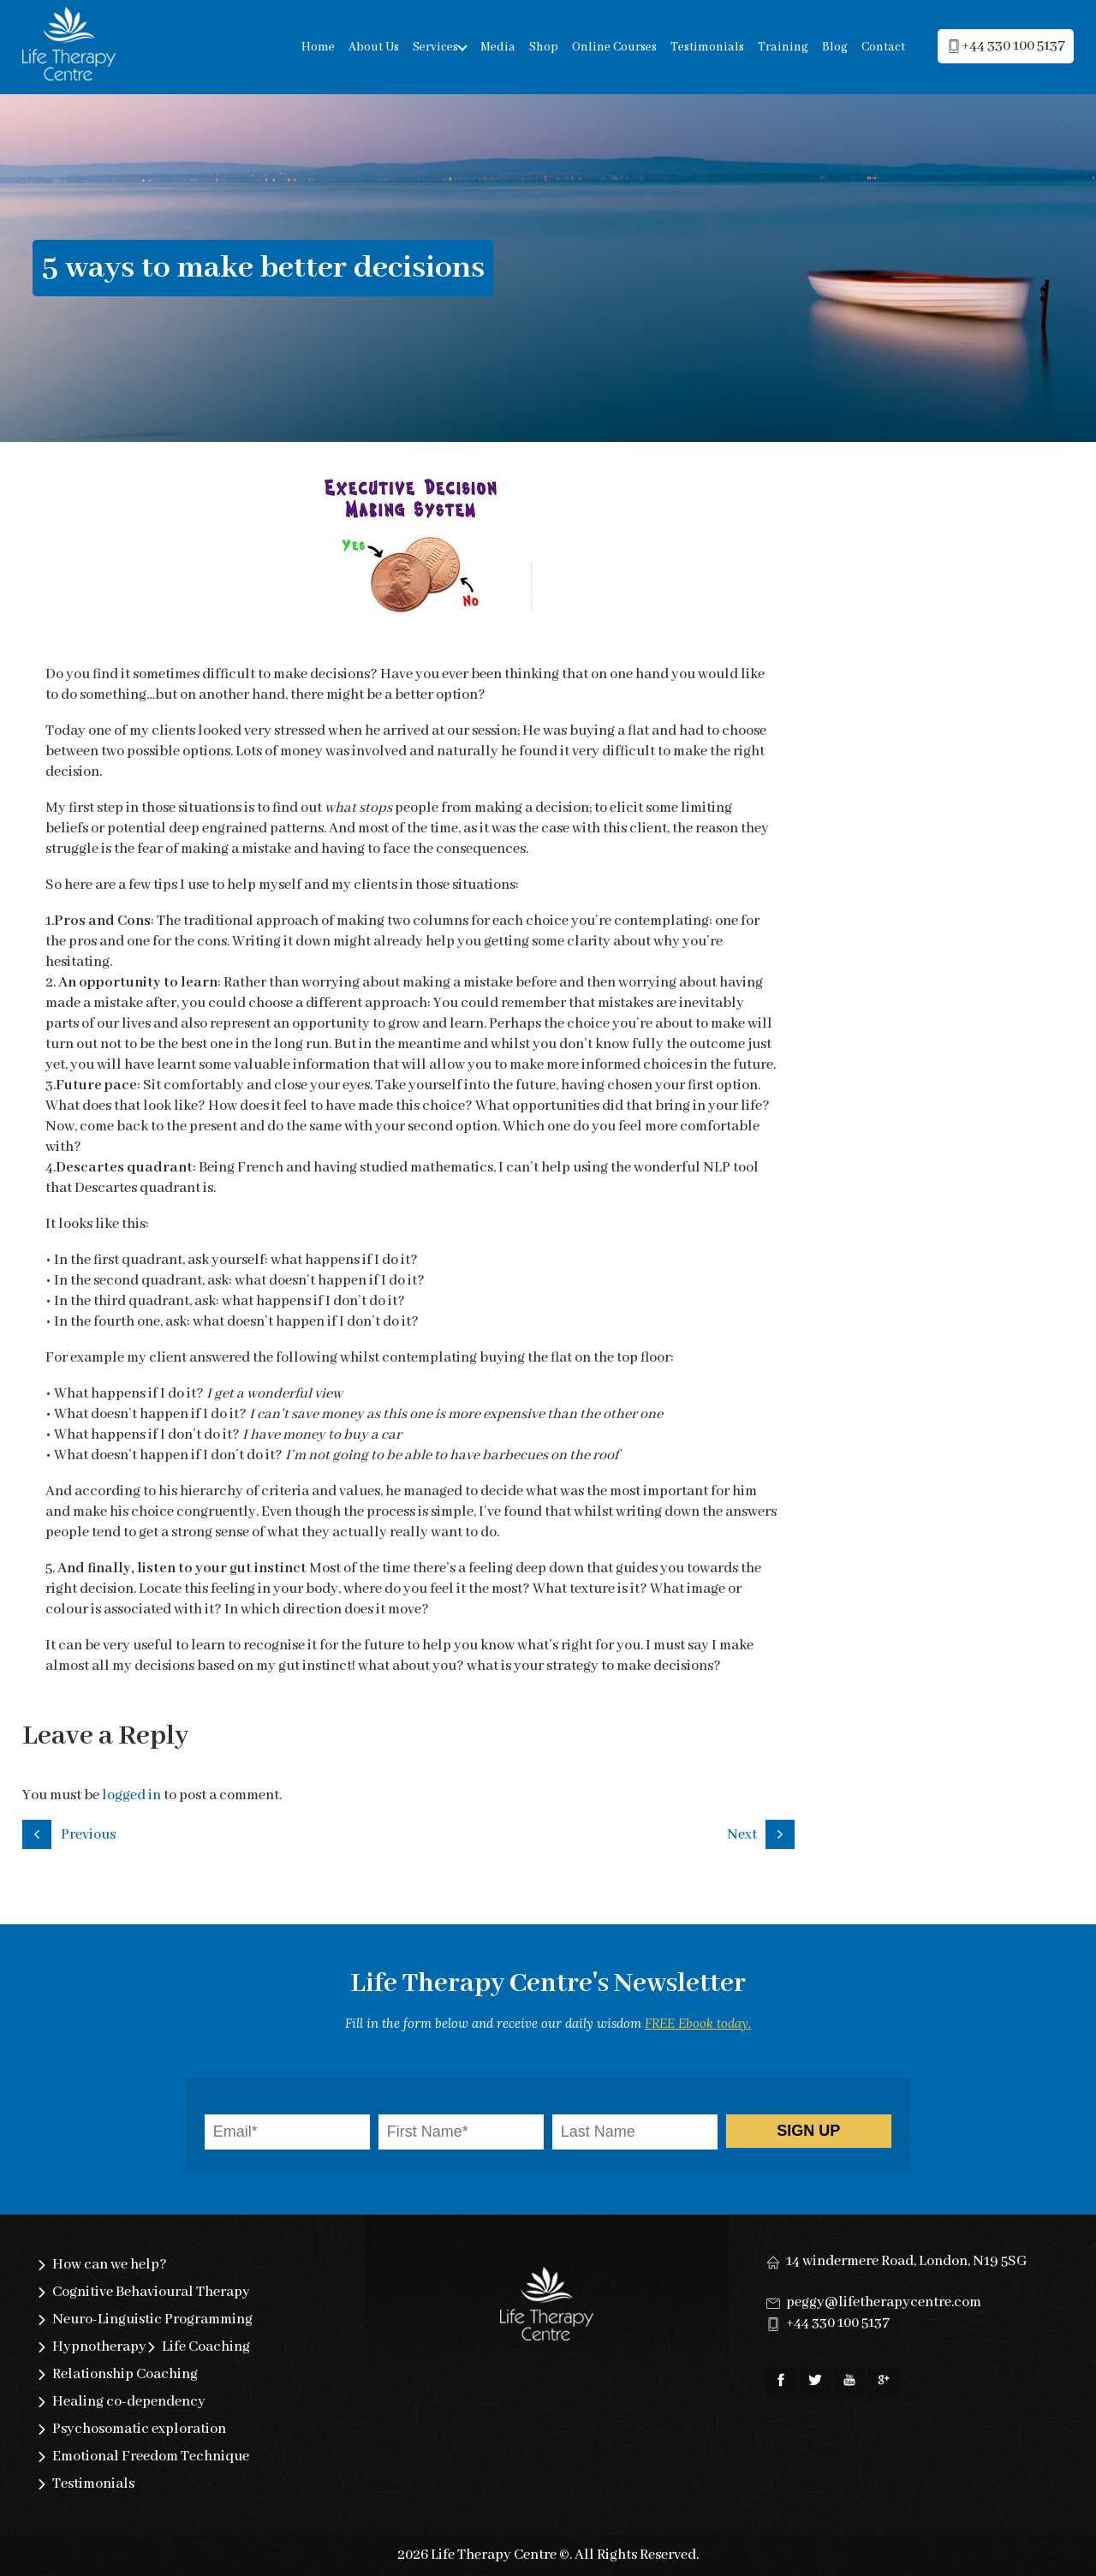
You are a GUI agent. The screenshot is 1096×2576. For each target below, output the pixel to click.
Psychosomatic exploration (139, 2429)
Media (497, 47)
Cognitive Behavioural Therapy (151, 2292)
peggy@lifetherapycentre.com (883, 2302)
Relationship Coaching (125, 2374)
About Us (373, 47)
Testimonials (707, 47)
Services (435, 47)
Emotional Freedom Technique (150, 2457)
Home (318, 47)
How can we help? (109, 2265)
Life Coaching (206, 2347)
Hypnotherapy (99, 2347)
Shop (543, 47)
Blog (835, 47)
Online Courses (614, 47)
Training (783, 47)
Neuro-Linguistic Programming (152, 2320)
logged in (131, 1795)
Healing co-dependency (129, 2402)
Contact (883, 47)
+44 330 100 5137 (838, 2323)
